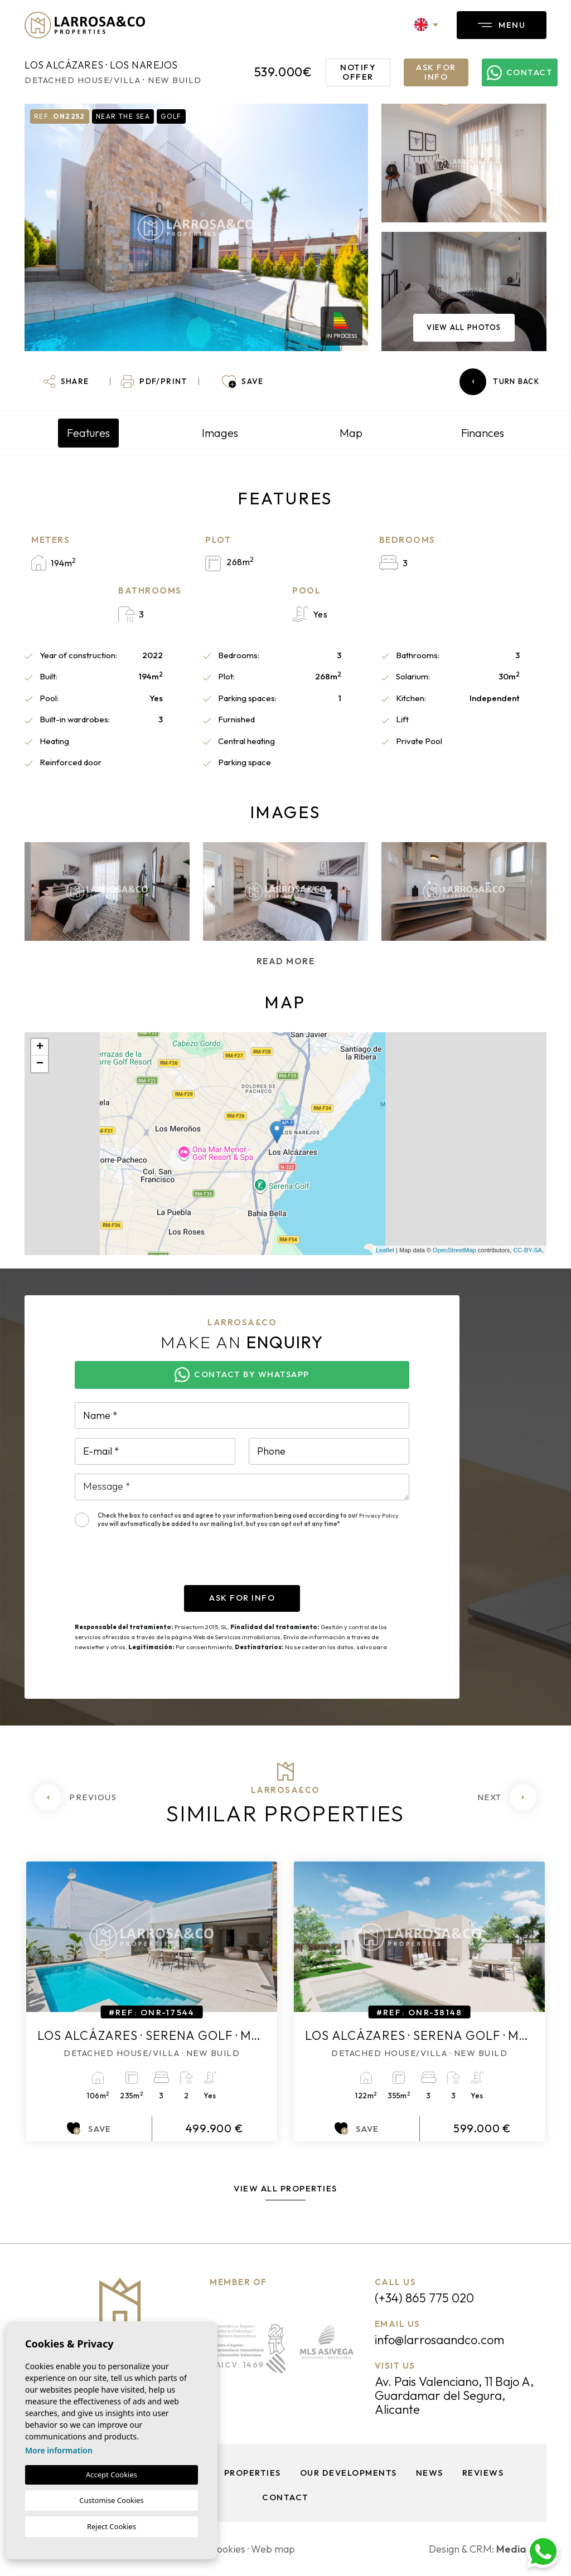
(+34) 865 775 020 (424, 2298)
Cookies (227, 2549)
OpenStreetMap (454, 1250)
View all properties (285, 2188)
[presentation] (159, 1563)
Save (89, 2128)
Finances (482, 433)
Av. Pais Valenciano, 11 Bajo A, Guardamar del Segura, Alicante (454, 2395)
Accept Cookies (111, 2475)
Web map (273, 2549)
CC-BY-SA (527, 1250)
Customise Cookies (111, 2500)
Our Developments (348, 2472)
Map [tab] (351, 433)
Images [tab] (220, 433)
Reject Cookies (111, 2526)
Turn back (499, 381)
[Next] (507, 1797)
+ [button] (39, 1047)
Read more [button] (286, 961)
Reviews (483, 2472)
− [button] (39, 1064)
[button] (66, 381)
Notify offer (358, 72)
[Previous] (75, 1797)
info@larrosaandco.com (439, 2339)
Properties (252, 2472)
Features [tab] (88, 433)
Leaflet (385, 1250)
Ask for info (436, 72)
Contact (285, 2497)
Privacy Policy (379, 1515)
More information (59, 2450)
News (429, 2472)
